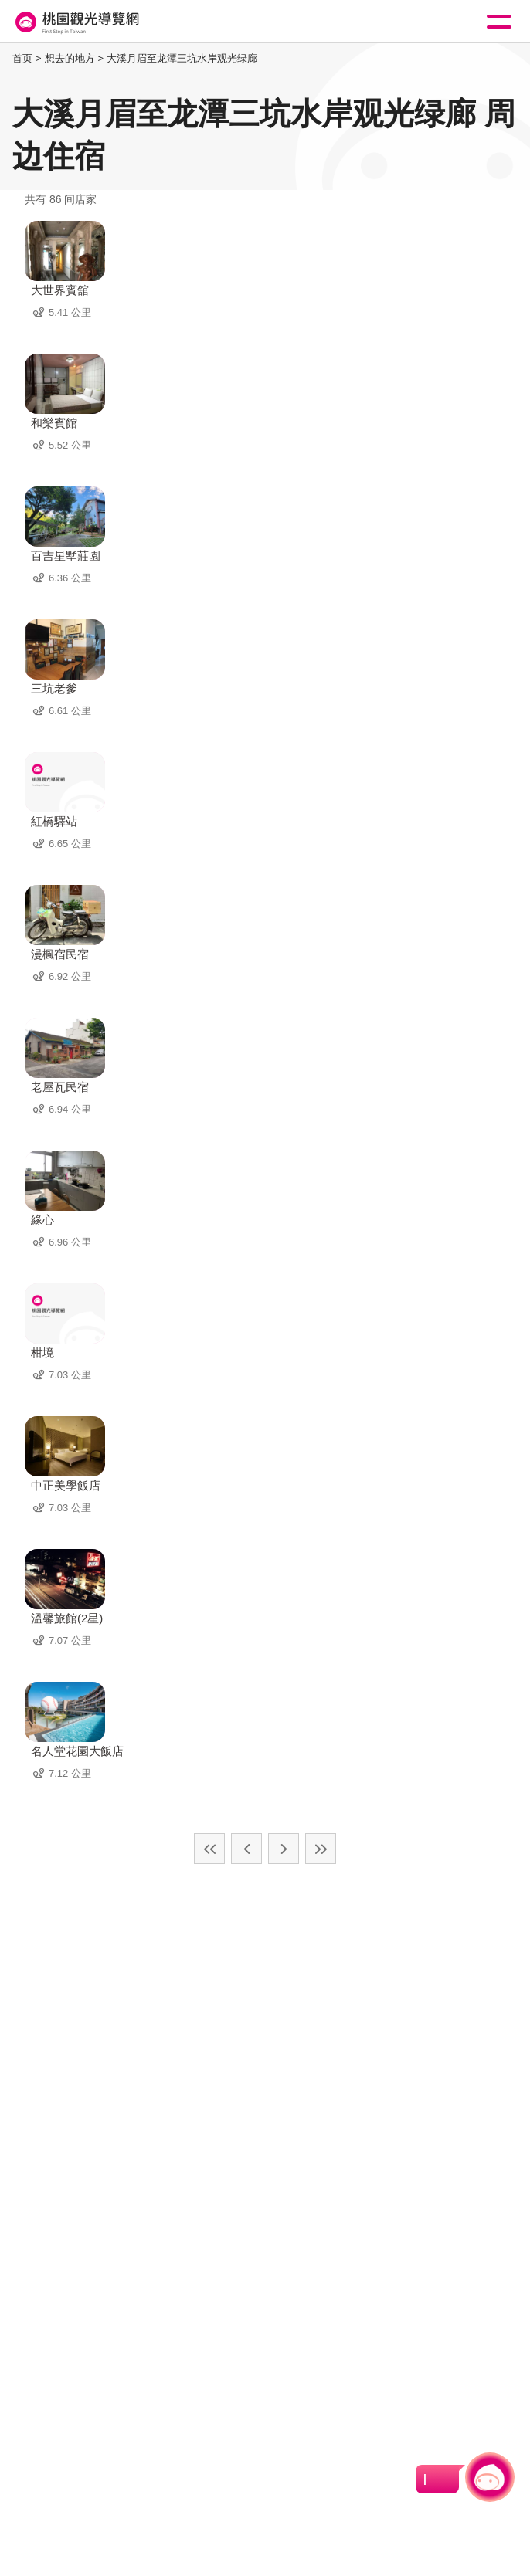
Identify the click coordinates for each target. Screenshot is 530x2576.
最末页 (320, 1848)
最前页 (209, 1848)
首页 (22, 58)
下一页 (283, 1848)
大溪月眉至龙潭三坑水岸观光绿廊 (182, 58)
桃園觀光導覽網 (75, 22)
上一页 (246, 1848)
